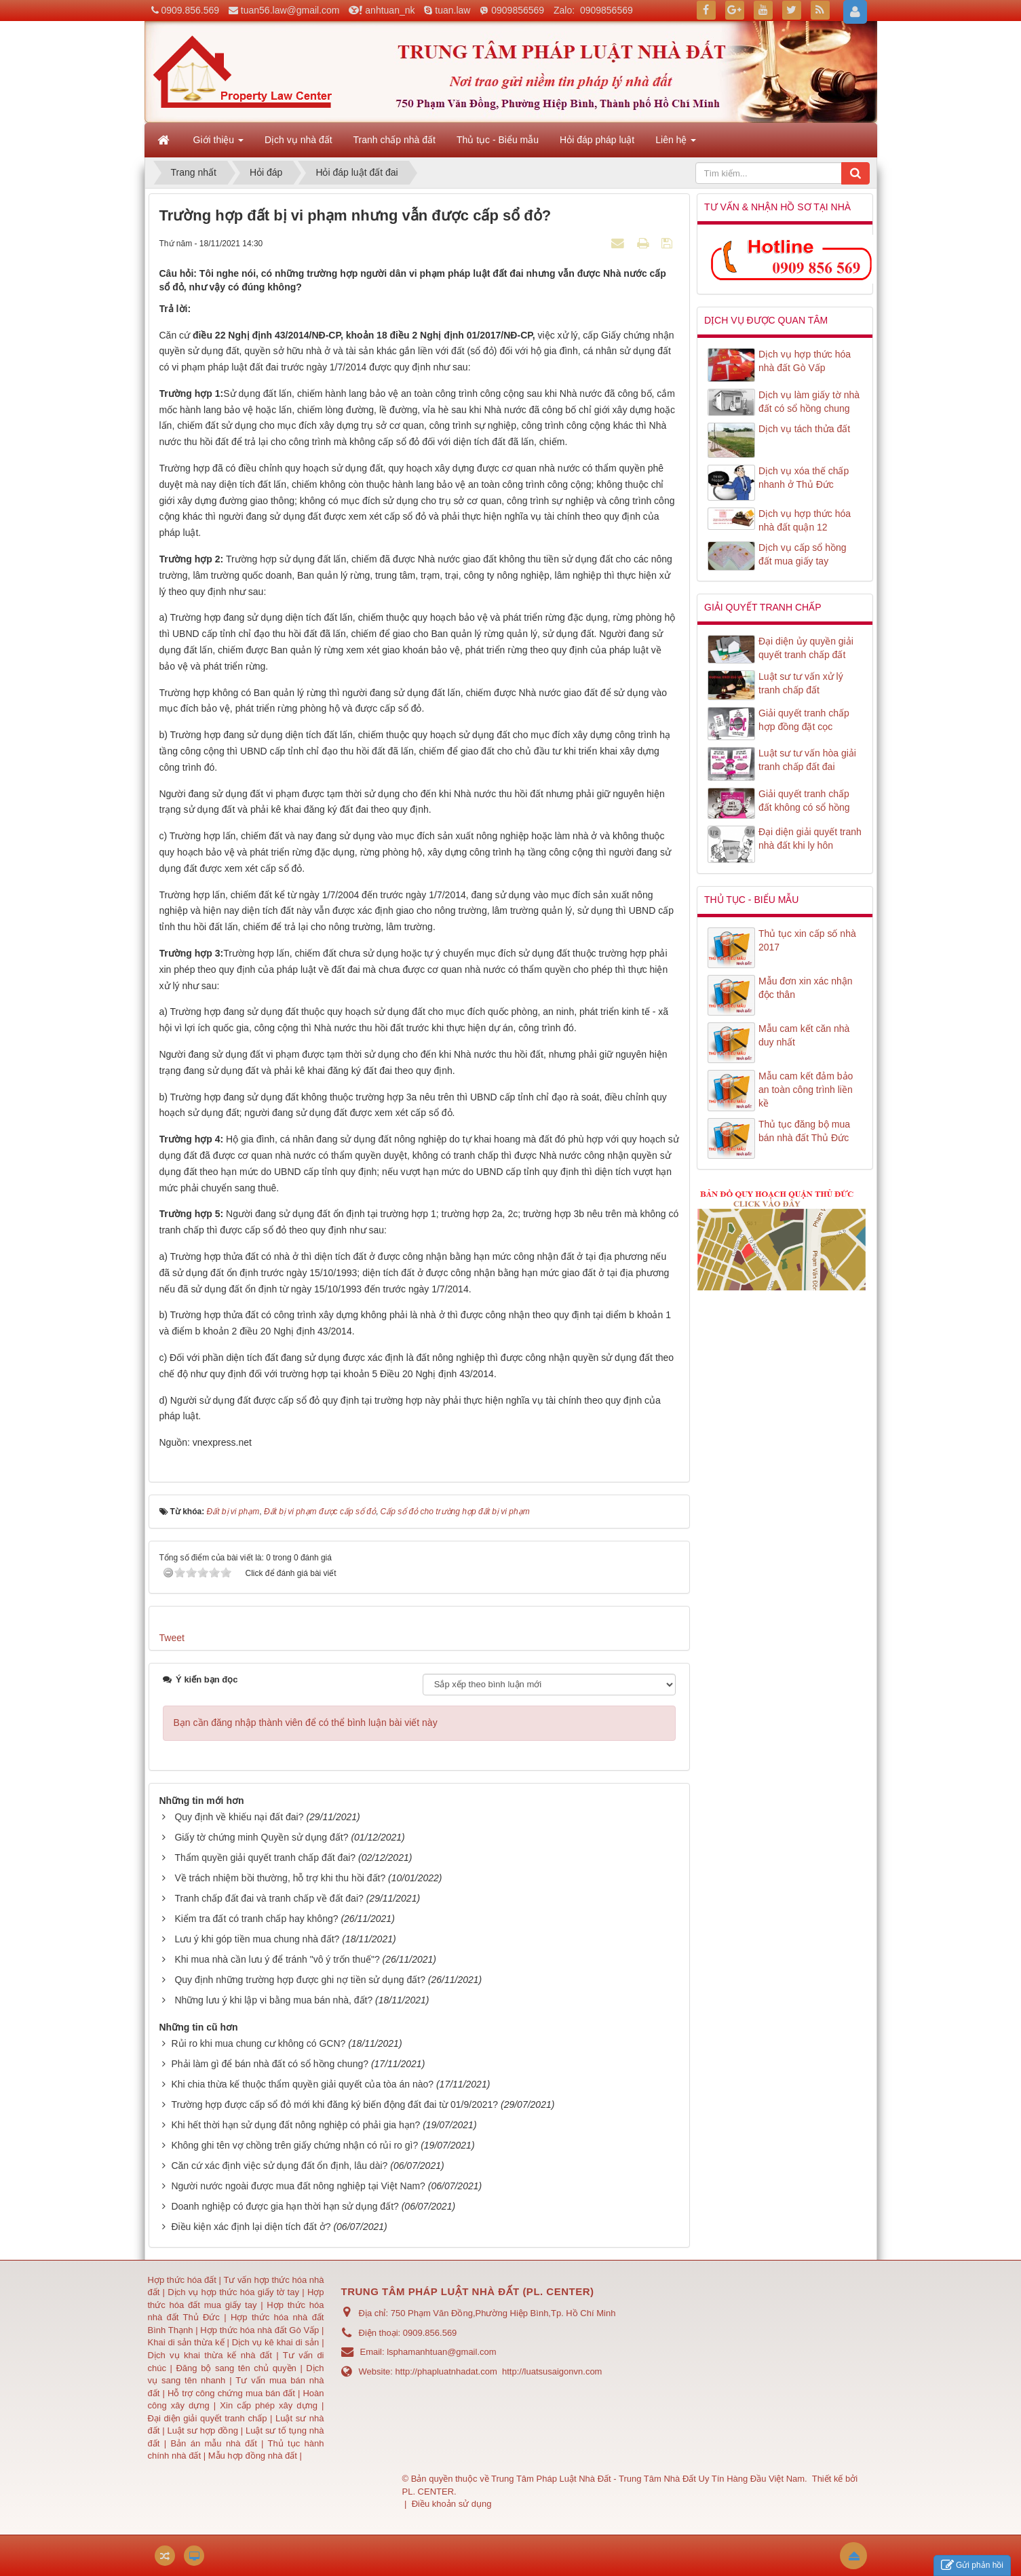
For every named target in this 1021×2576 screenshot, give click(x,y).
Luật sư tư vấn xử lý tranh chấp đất (800, 683)
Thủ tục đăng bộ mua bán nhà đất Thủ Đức (804, 1131)
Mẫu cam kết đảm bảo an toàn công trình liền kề (805, 1090)
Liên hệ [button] (675, 143)
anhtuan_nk (390, 10)
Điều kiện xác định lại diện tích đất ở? (250, 2226)
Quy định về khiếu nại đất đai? (238, 1816)
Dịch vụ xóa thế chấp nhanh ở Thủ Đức (803, 477)
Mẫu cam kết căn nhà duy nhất (803, 1035)
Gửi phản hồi (972, 2565)
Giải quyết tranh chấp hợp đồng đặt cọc (803, 720)
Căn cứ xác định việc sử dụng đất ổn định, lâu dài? (279, 2165)
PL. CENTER (428, 2491)
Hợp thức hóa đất (182, 2280)
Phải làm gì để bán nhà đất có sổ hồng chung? (269, 2063)
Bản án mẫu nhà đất (213, 2443)
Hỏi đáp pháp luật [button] (597, 139)
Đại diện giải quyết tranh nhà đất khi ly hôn (810, 838)
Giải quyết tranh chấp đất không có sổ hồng (804, 800)
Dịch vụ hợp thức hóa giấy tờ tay (232, 2292)
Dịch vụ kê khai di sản (277, 2342)
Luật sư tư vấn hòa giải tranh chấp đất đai (807, 760)
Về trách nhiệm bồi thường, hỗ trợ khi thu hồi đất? (279, 1877)
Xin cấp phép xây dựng (269, 2405)
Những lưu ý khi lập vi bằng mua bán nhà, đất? (273, 2000)
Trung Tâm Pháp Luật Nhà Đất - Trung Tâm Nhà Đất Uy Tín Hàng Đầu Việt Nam (648, 2479)
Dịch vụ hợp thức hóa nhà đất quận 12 (804, 520)
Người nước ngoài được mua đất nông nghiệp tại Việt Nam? (298, 2185)
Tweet (172, 1637)
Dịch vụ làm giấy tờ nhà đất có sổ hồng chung (809, 401)
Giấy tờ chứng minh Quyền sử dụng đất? (261, 1837)
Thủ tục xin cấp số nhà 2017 (807, 940)
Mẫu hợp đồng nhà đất (252, 2455)
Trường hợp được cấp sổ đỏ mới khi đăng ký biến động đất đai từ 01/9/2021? (334, 2104)
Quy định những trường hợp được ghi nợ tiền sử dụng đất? (299, 1979)
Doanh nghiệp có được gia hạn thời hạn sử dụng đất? (284, 2206)
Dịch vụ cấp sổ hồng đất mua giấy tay (802, 554)
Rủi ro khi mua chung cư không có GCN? (258, 2043)
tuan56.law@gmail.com (290, 10)
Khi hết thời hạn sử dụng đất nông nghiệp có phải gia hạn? (295, 2124)
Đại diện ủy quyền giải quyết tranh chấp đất (805, 648)
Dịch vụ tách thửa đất (804, 428)
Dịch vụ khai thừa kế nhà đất (210, 2355)
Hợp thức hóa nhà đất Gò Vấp (259, 2330)
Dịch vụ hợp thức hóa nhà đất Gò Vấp (804, 361)
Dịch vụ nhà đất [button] (298, 139)
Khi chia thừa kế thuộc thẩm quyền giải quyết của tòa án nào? (302, 2084)
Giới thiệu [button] (218, 143)
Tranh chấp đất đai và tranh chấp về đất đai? (268, 1898)
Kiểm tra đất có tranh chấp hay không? (256, 1918)
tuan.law (452, 10)
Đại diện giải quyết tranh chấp (209, 2418)
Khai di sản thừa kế (186, 2342)
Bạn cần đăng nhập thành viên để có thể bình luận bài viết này (306, 1722)
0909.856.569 (190, 10)
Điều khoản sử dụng (452, 2504)
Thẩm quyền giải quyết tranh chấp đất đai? (264, 1857)
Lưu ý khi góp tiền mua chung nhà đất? (256, 1939)
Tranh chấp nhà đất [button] (394, 139)
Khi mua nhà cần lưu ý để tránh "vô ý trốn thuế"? (276, 1959)
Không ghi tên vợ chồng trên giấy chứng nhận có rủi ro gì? (294, 2145)
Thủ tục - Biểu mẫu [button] (498, 139)
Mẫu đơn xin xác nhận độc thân (805, 988)
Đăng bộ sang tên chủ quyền (238, 2368)
